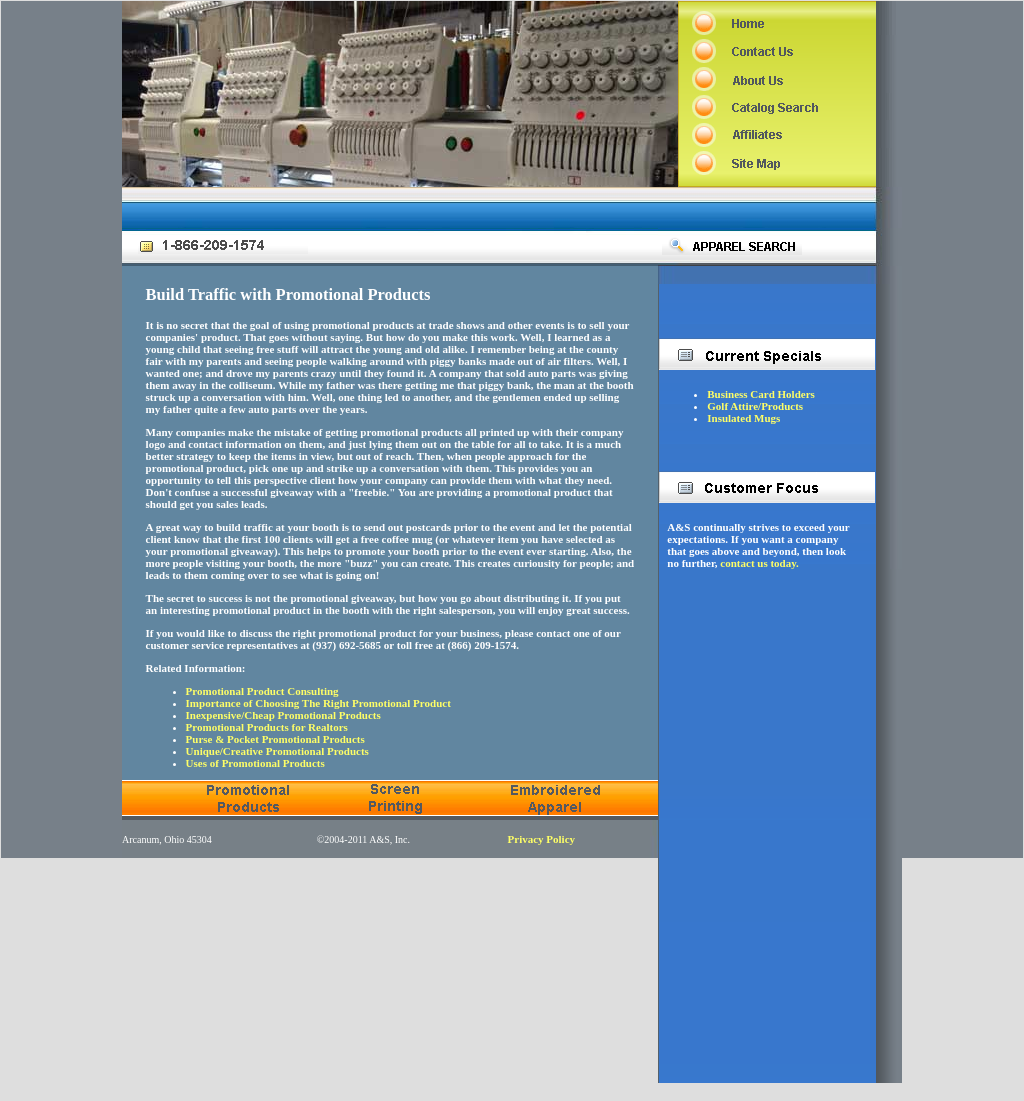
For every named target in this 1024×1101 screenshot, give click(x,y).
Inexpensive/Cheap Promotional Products (283, 715)
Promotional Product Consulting (262, 691)
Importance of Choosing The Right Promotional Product (318, 703)
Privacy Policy (542, 839)
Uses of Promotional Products (255, 763)
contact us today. (759, 563)
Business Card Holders (761, 394)
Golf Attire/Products (755, 406)
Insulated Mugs (743, 418)
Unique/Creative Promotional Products (277, 751)
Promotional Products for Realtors (267, 727)
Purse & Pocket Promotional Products (275, 739)
